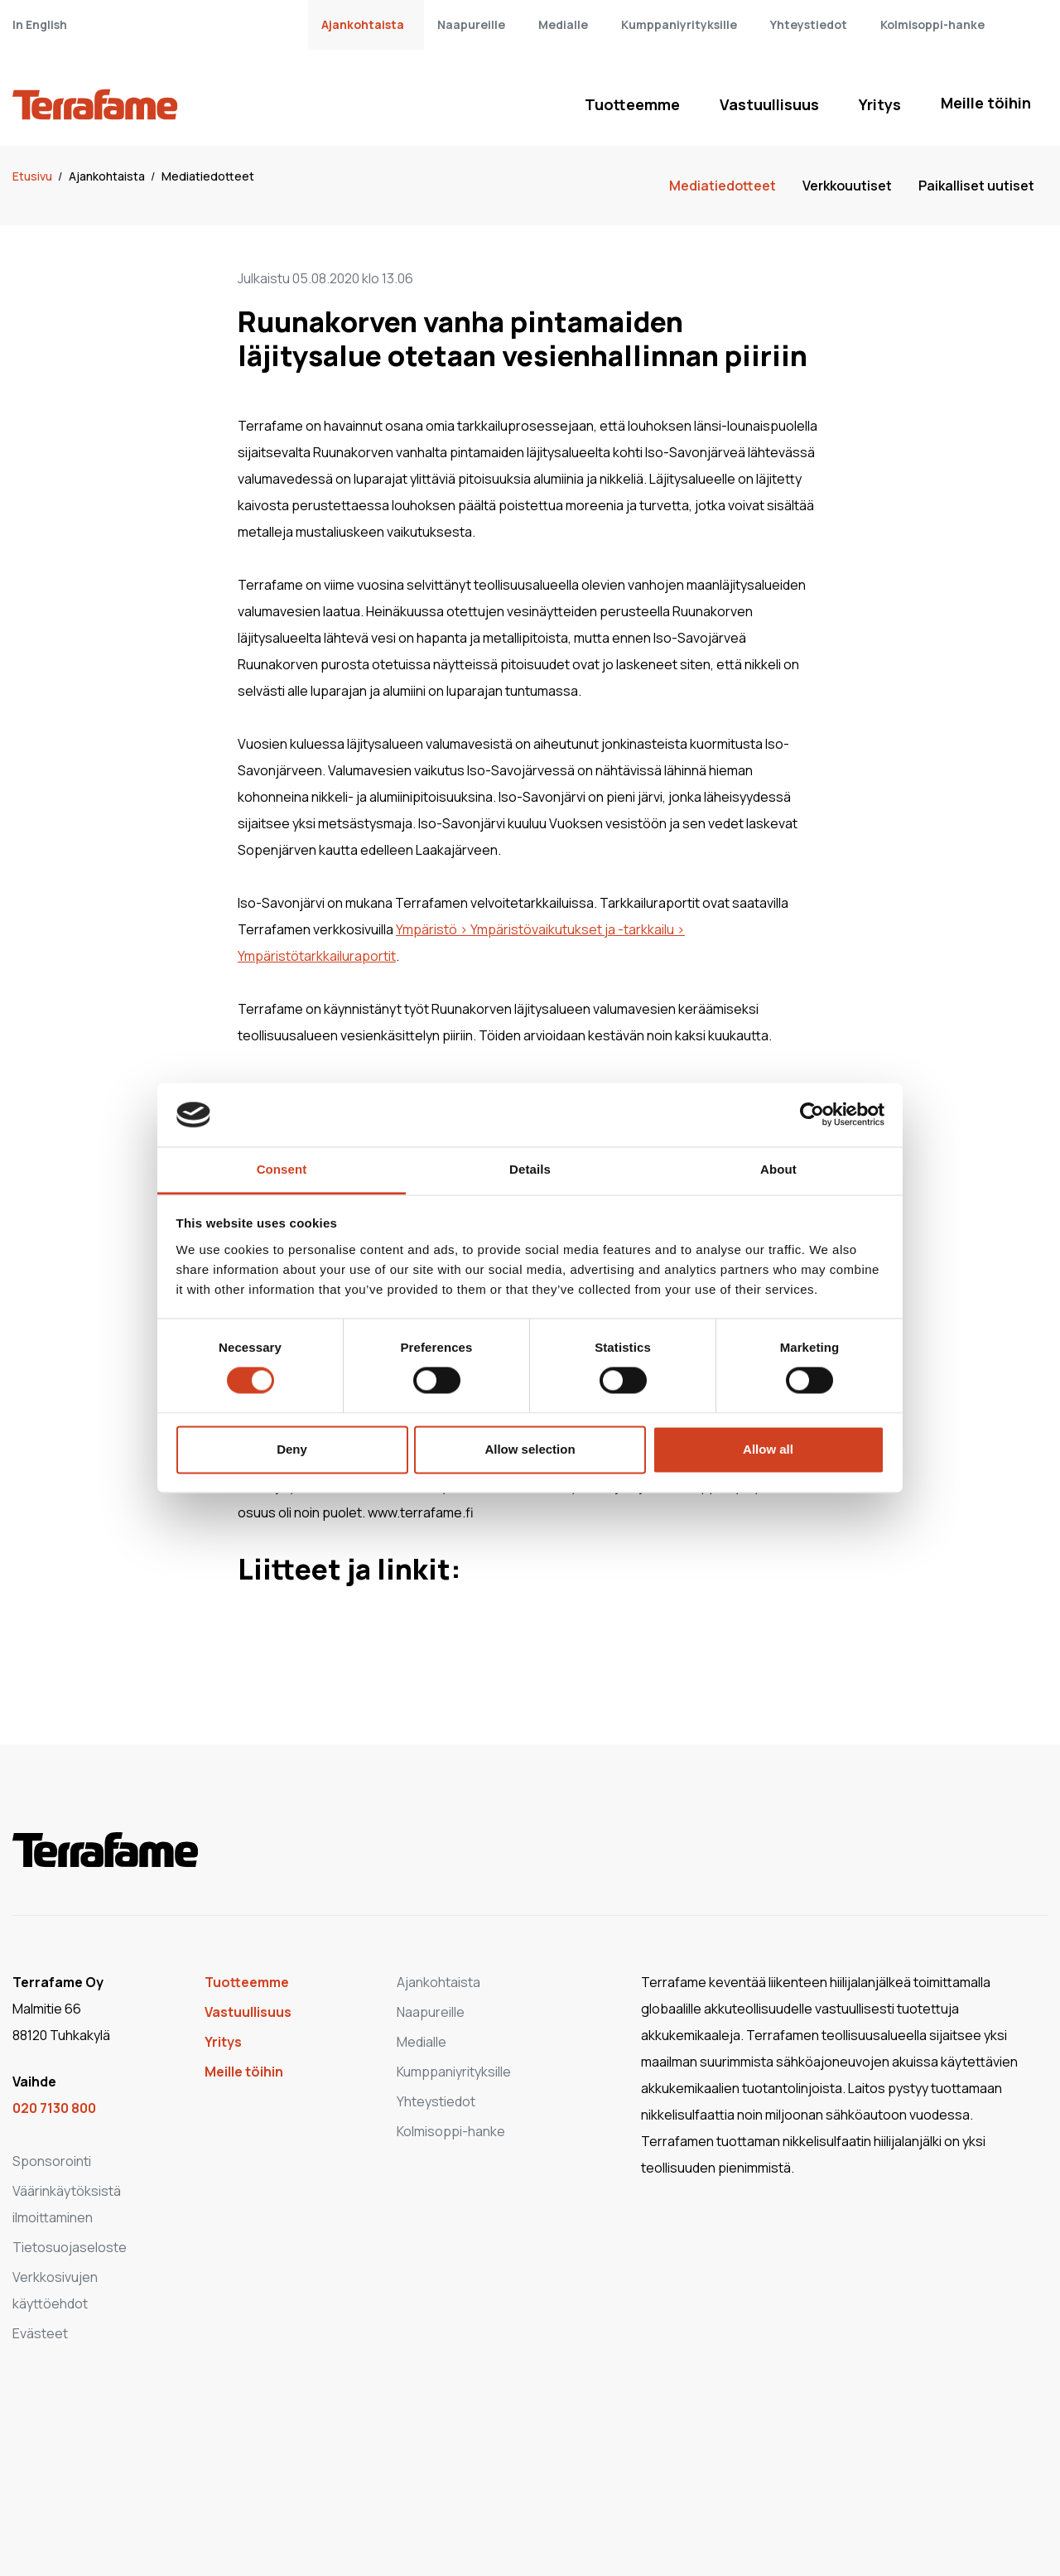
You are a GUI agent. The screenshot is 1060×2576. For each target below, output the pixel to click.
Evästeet (40, 2333)
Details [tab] (530, 1169)
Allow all (768, 1449)
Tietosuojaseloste (69, 2247)
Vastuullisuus (769, 104)
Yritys (880, 104)
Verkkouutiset (847, 185)
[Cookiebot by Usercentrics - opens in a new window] (812, 1114)
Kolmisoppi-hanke (932, 24)
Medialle (563, 24)
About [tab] (778, 1169)
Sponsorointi (51, 2161)
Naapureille (471, 24)
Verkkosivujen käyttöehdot (55, 2290)
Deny (292, 1449)
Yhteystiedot (808, 24)
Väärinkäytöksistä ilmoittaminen (66, 2204)
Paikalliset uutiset (976, 185)
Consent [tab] (282, 1169)
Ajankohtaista (362, 24)
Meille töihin (986, 103)
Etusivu (33, 176)
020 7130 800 (54, 2108)
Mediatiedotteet (207, 176)
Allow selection (529, 1449)
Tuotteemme (632, 104)
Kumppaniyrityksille (679, 24)
